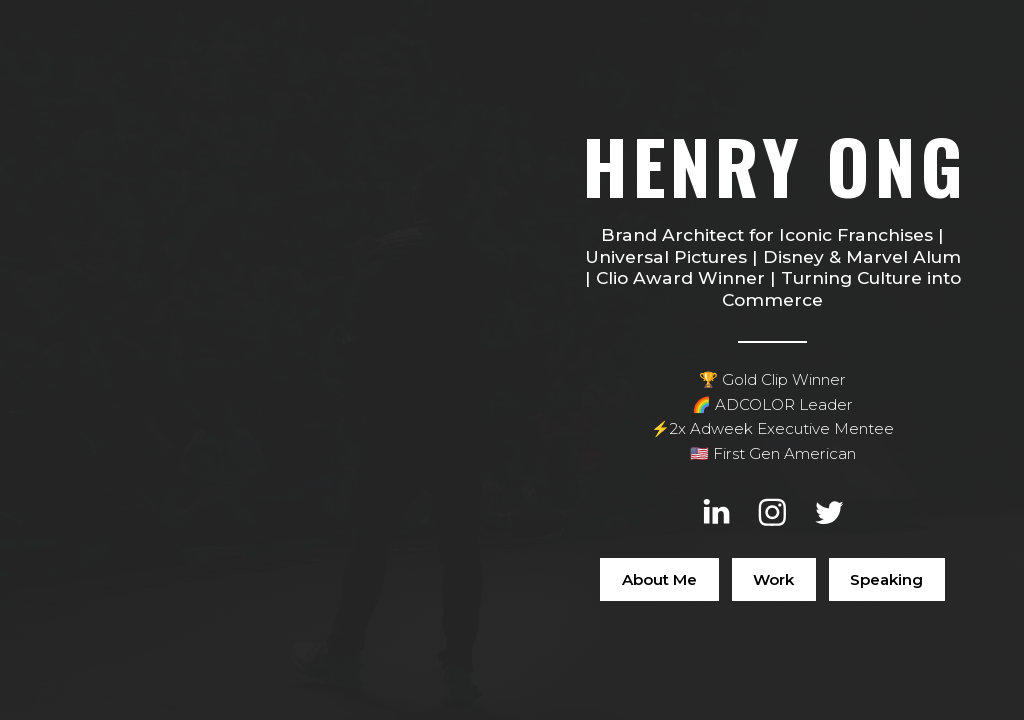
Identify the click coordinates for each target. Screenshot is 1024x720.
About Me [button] (659, 579)
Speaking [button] (886, 579)
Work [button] (773, 579)
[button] (716, 512)
